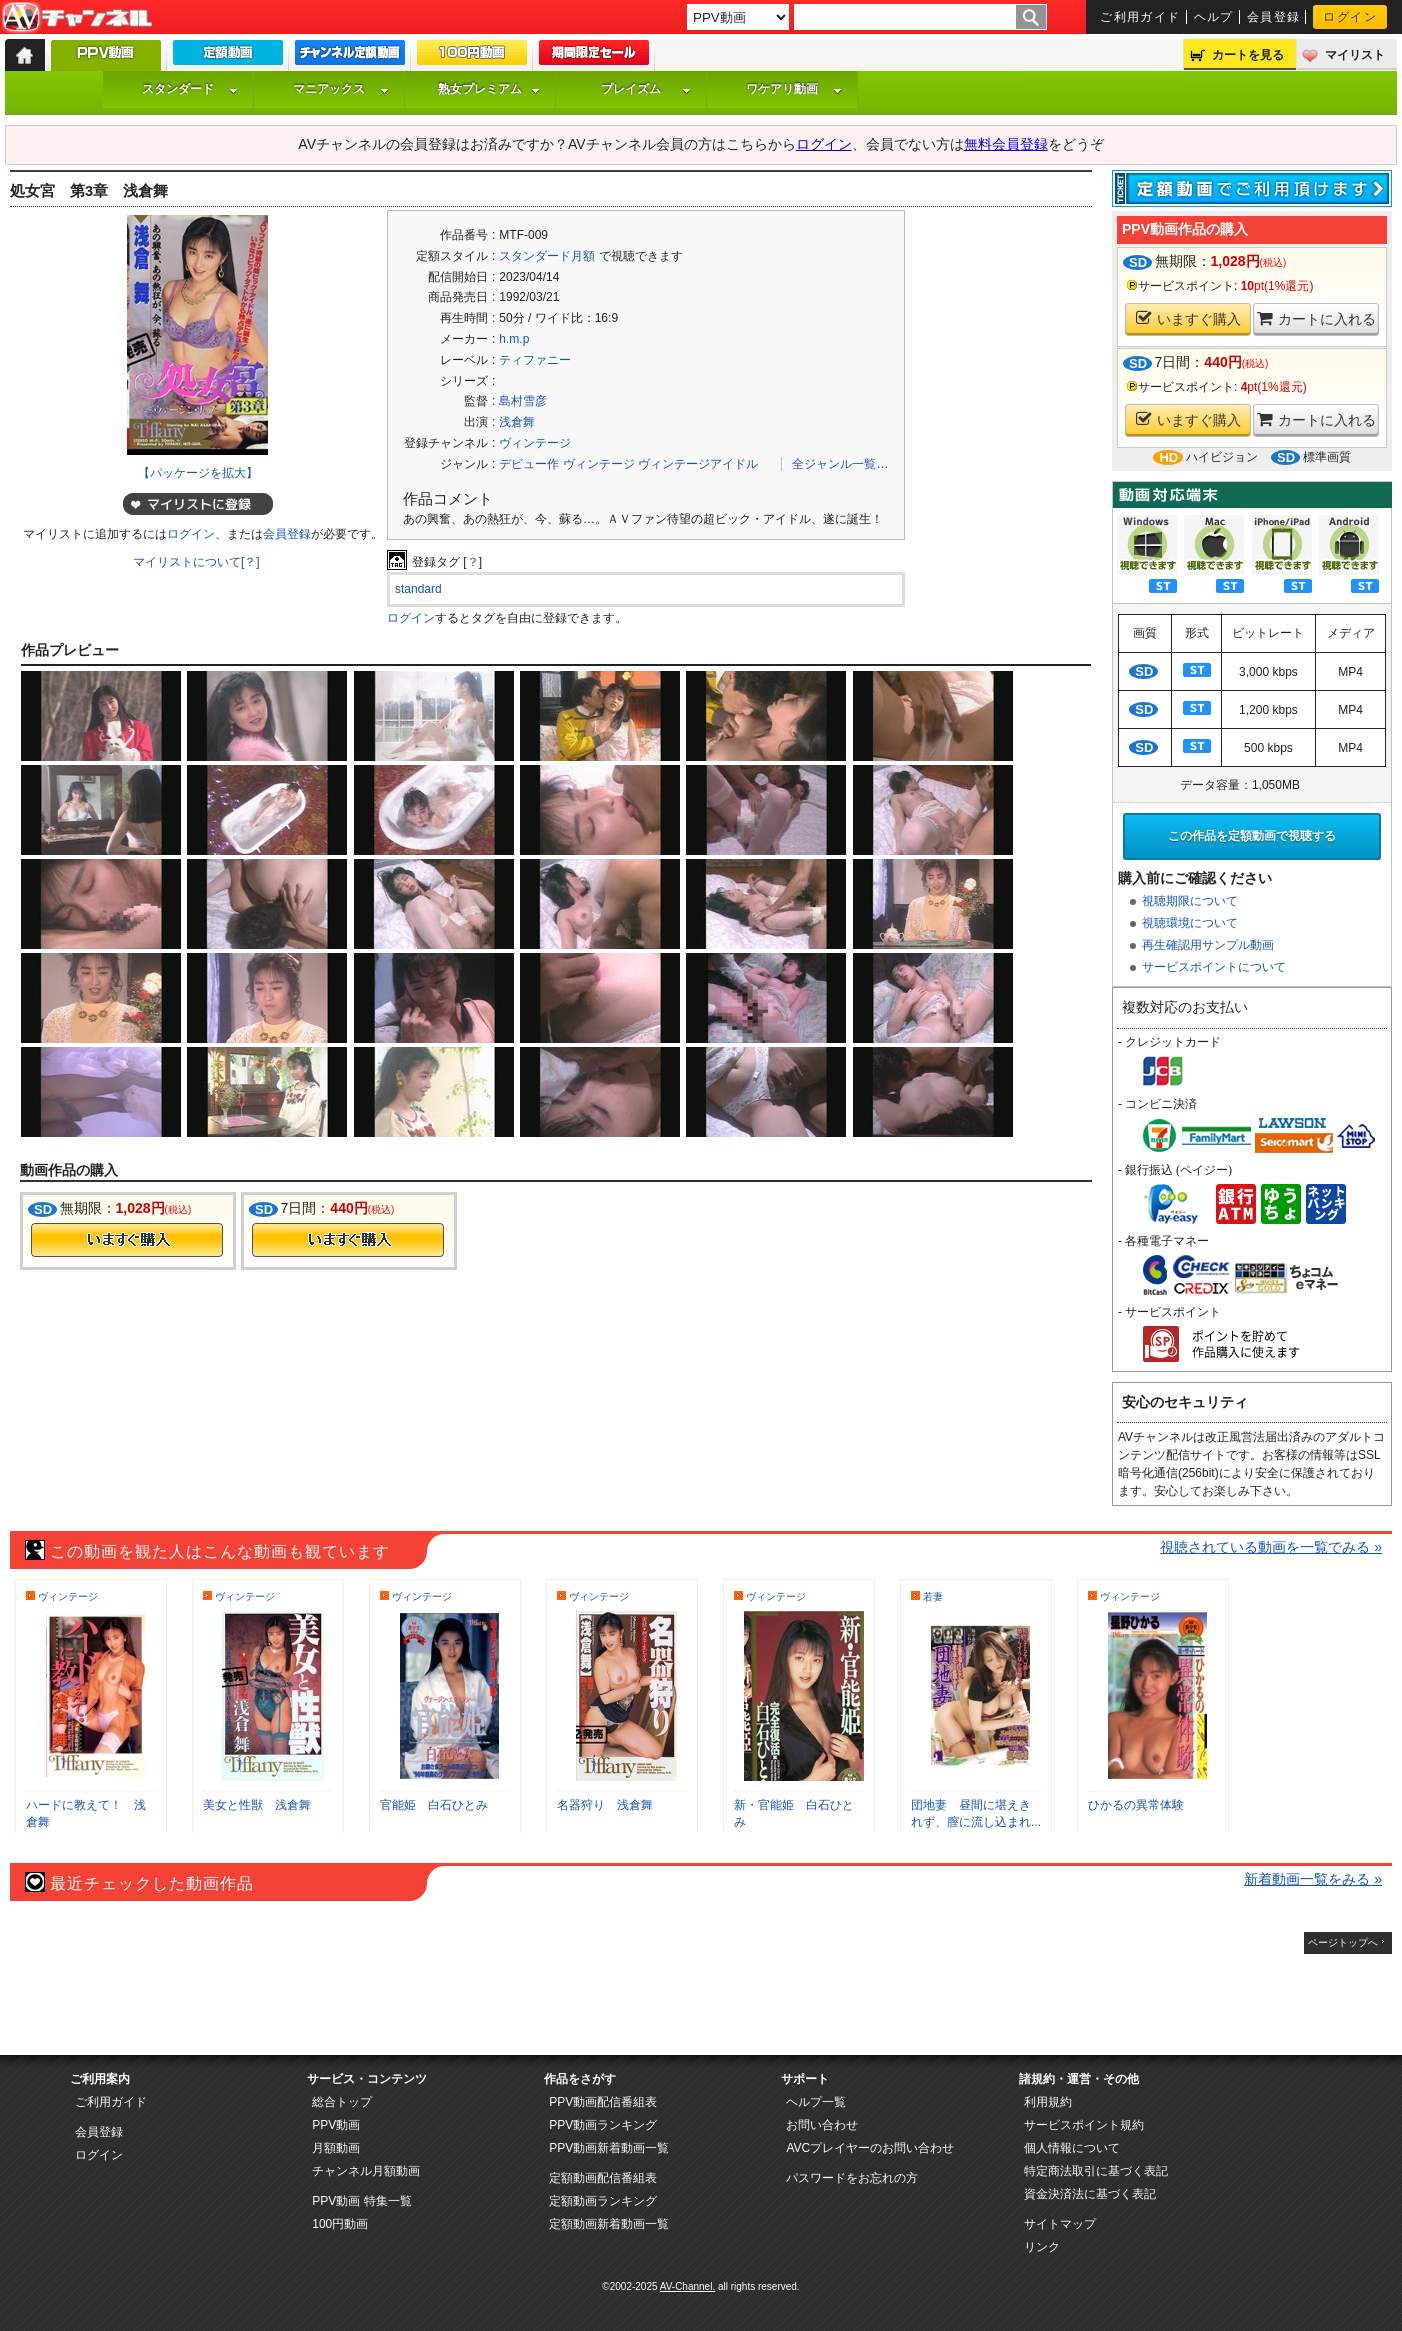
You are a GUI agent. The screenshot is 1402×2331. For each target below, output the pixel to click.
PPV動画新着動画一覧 (609, 2148)
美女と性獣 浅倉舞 (257, 1805)
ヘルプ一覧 (816, 2102)
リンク (1042, 2247)
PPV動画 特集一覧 (361, 2201)
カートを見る (1248, 55)
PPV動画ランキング (603, 2125)
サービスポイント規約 (1084, 2125)
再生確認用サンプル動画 (1208, 945)
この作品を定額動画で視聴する (1252, 836)
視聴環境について (1190, 923)
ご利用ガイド (1140, 17)
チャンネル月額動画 (366, 2171)
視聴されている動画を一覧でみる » (1271, 1547)
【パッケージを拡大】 (198, 473)
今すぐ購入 (127, 1240)
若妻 (933, 1596)
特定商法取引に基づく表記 (1096, 2171)
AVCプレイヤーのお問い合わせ (870, 2148)
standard (418, 589)
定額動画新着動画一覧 (609, 2224)
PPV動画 (336, 2125)
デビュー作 (529, 464)
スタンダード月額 (547, 256)
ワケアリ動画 (794, 89)
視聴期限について (1190, 901)
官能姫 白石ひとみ (434, 1805)
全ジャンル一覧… (840, 464)
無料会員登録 (1006, 144)
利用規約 (1048, 2102)
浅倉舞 (517, 422)
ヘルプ (1214, 17)
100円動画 (340, 2224)
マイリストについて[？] (196, 562)
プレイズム (646, 89)
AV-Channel (77, 18)
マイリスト (1355, 55)
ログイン (1350, 17)
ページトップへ (1343, 1942)
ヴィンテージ (535, 443)
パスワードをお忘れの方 (852, 2178)
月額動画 (336, 2148)
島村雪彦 (523, 401)
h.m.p (514, 339)
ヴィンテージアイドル (698, 464)
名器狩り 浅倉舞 (605, 1805)
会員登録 (1274, 17)
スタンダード (190, 89)
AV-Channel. (687, 2286)
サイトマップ (1060, 2224)
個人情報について (1072, 2148)
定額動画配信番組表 (603, 2178)
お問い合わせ (822, 2125)
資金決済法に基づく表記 (1090, 2194)
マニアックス (341, 89)
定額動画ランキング (603, 2201)
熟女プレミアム (489, 89)
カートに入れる (1316, 318)
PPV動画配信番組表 (603, 2102)
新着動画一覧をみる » (1313, 1879)
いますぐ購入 (1188, 318)
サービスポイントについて (1214, 967)
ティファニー (535, 360)
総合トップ (342, 2102)
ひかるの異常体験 (1136, 1805)
